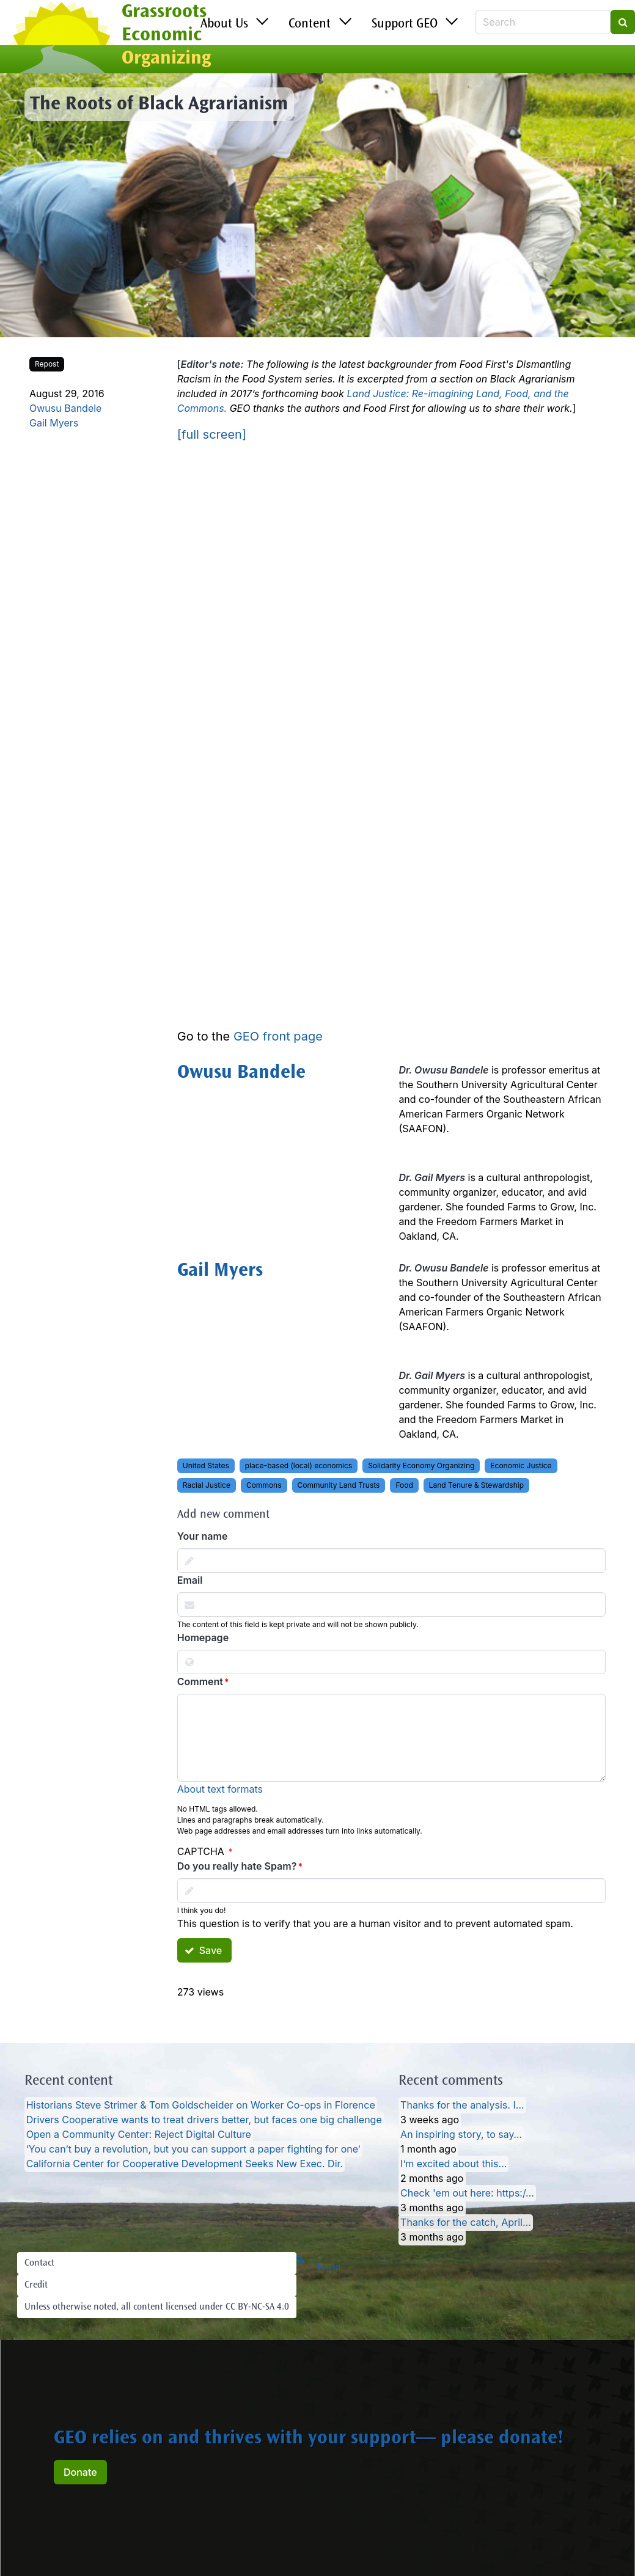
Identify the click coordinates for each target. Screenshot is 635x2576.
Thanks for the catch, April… (465, 2223)
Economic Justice (520, 1465)
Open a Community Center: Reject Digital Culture (138, 2135)
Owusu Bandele (65, 408)
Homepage (203, 1637)
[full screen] (211, 434)
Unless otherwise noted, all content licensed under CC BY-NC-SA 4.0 (156, 2307)
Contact (39, 2263)
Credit (36, 2285)
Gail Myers (53, 423)
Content (309, 24)
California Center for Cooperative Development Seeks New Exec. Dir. (184, 2164)
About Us (224, 24)
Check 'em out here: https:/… (467, 2193)
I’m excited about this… (453, 2164)
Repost (47, 363)
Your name (202, 1536)
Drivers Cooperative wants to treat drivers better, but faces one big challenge (204, 2120)
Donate (80, 2472)
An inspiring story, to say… (461, 2135)
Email (190, 1580)
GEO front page (278, 1036)
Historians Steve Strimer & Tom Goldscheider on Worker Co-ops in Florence (200, 2105)
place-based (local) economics (298, 1465)
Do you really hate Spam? (237, 1866)
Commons (264, 1485)
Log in (329, 2267)
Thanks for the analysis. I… (462, 2105)
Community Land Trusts (339, 1485)
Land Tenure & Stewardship (476, 1485)
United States (206, 1465)
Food (404, 1485)
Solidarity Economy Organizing (421, 1465)
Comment (200, 1681)
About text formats (220, 1789)
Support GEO (405, 24)
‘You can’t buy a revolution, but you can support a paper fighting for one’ (193, 2149)
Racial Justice (206, 1485)
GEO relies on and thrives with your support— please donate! (308, 2439)
